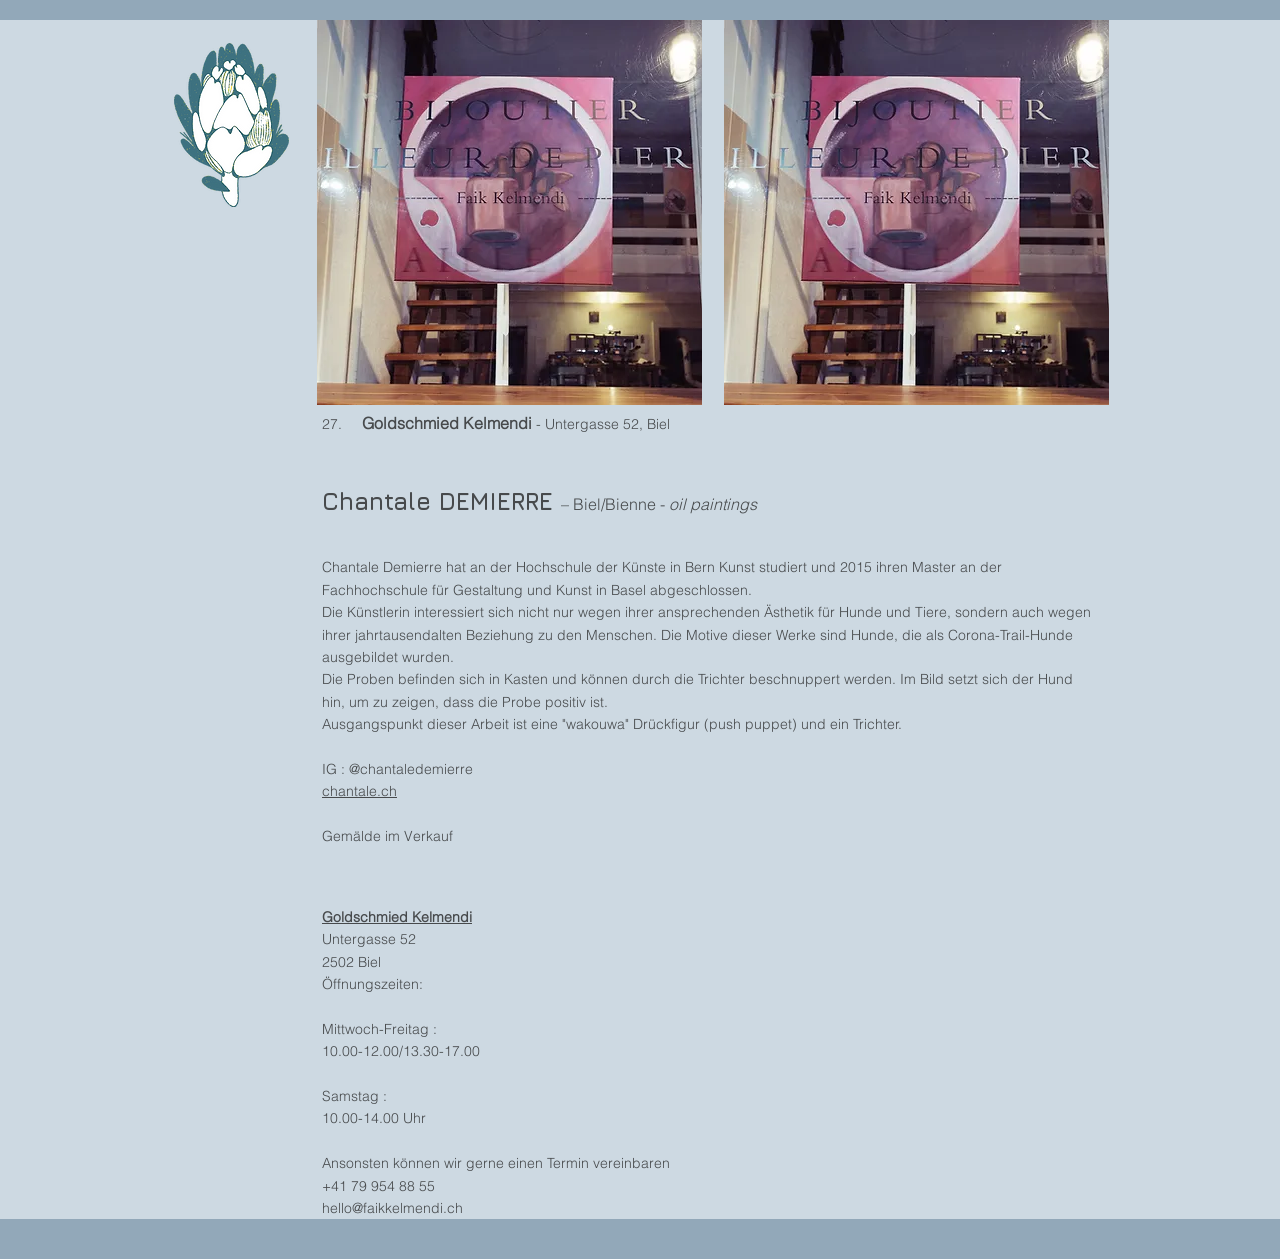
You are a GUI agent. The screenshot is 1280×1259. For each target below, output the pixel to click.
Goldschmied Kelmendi (397, 917)
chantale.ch (359, 791)
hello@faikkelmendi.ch (392, 1208)
